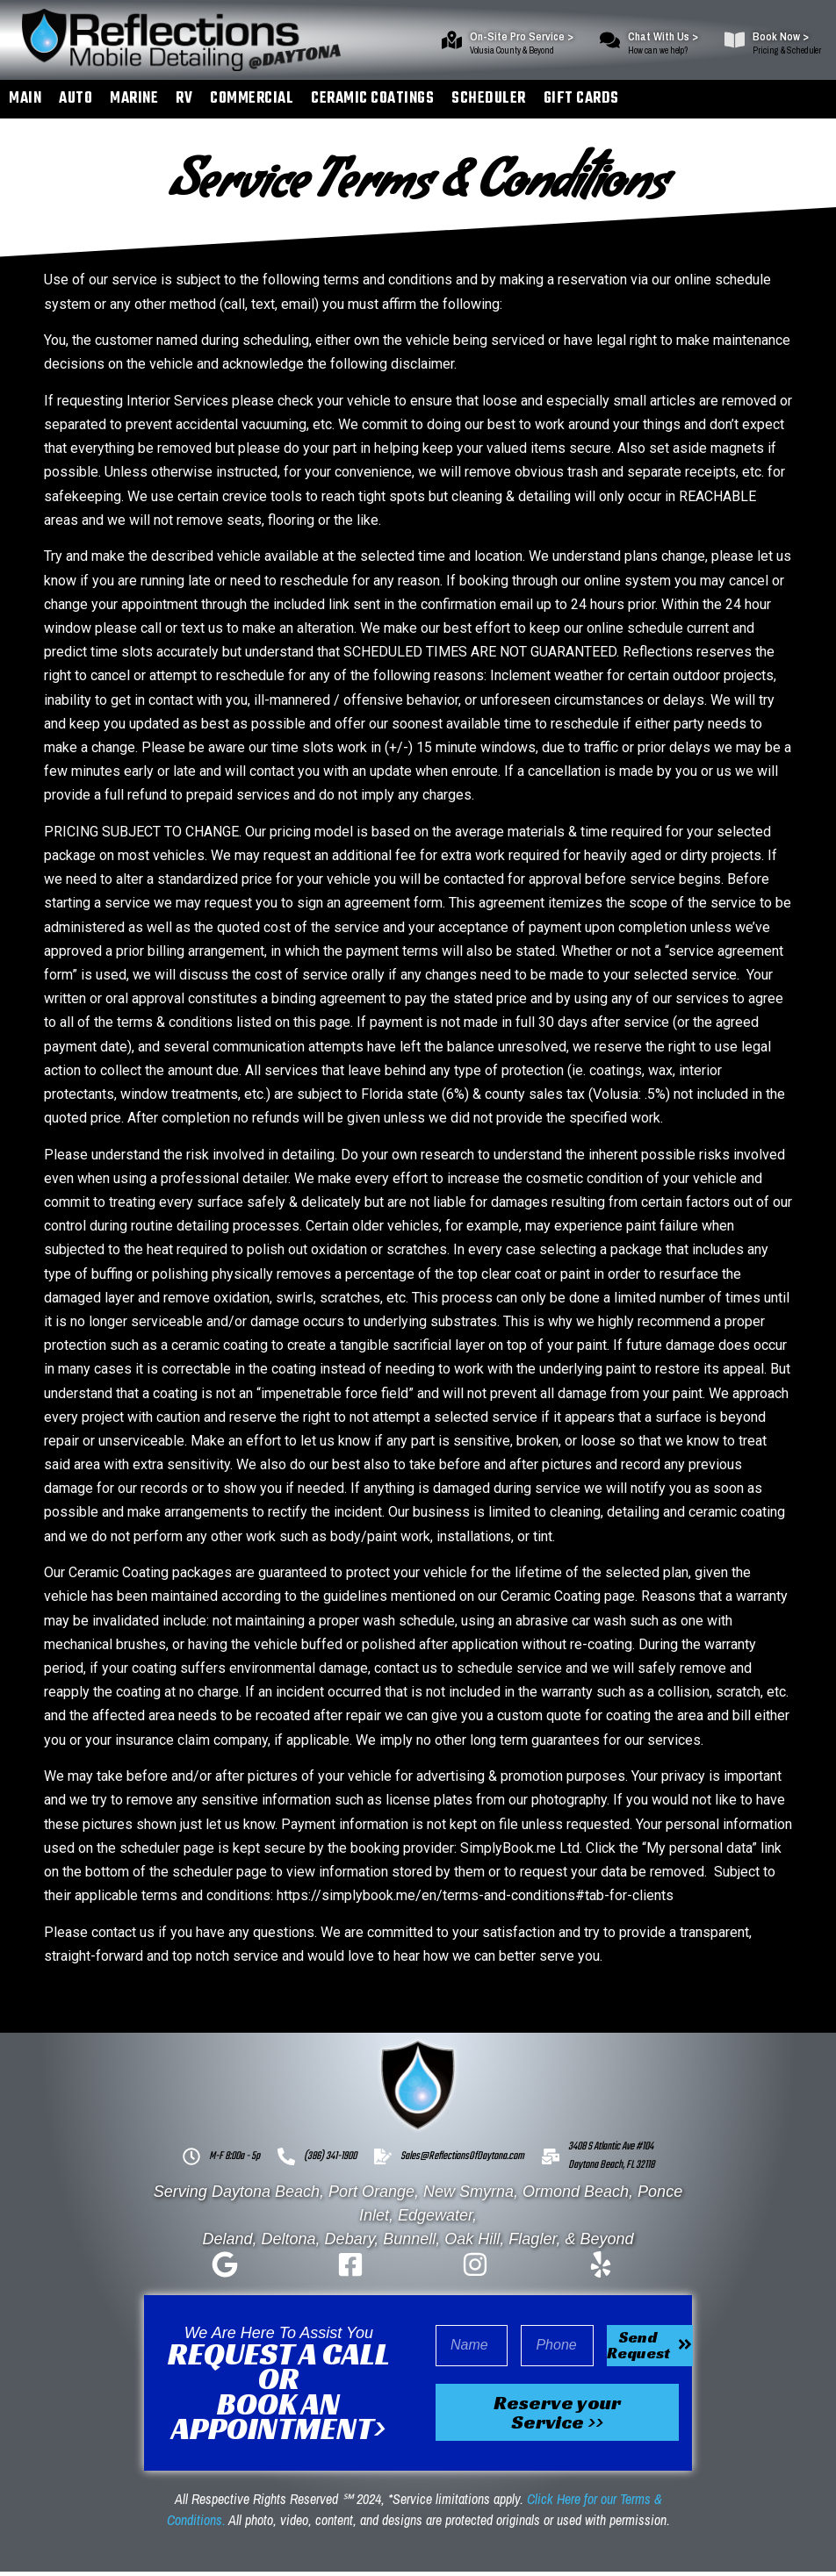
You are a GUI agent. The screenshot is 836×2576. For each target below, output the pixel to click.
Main (25, 99)
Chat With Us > (663, 36)
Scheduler (488, 99)
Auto (75, 99)
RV (184, 99)
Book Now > (781, 36)
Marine (134, 99)
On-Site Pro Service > (521, 36)
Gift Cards (581, 99)
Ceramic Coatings (372, 99)
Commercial (251, 99)
